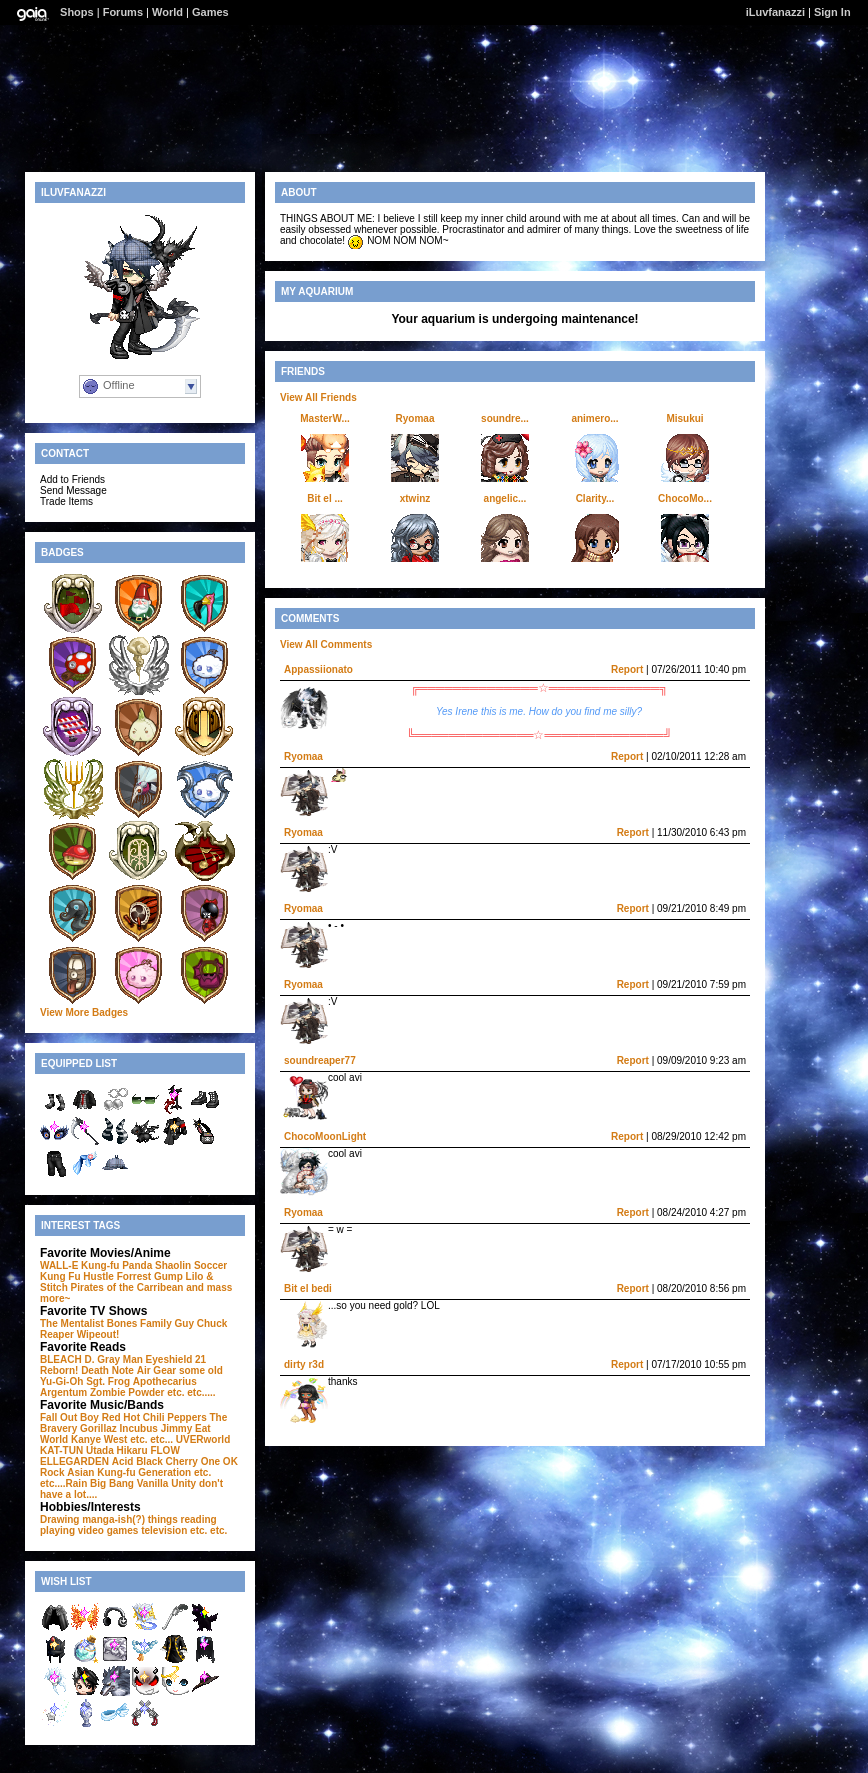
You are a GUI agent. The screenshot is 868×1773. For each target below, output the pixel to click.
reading (199, 1519)
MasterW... (324, 418)
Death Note (107, 1370)
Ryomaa (415, 418)
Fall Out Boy (69, 1417)
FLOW (164, 1450)
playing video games (89, 1530)
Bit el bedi (308, 1288)
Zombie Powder (127, 1392)
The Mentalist (72, 1323)
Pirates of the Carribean (127, 1287)
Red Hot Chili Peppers (154, 1417)
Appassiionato (318, 669)
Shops (77, 12)
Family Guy (167, 1323)
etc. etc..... (191, 1392)
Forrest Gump (150, 1276)
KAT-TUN (61, 1450)
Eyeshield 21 (176, 1359)
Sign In (832, 12)
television (164, 1530)
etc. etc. (208, 1530)
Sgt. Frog (108, 1381)
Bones (122, 1323)
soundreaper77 (320, 1060)
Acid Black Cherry (155, 1461)
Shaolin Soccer (191, 1265)
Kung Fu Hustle (77, 1276)
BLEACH (61, 1359)
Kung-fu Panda (116, 1265)
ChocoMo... (685, 498)
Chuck (212, 1323)
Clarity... (595, 498)
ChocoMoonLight (325, 1136)
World (167, 12)
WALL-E (59, 1265)
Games (210, 12)
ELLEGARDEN (74, 1461)
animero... (594, 418)
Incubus (139, 1428)
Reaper (57, 1334)
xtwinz (415, 498)
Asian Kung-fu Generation (129, 1472)
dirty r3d (304, 1364)
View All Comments (326, 644)
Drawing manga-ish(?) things (109, 1519)
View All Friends (318, 397)
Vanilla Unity (166, 1483)
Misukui (684, 418)
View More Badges (84, 1012)
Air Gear (156, 1370)
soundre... (505, 418)
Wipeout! (98, 1334)
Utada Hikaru (117, 1450)
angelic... (505, 498)
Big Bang (112, 1483)
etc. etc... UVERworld (180, 1439)
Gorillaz (98, 1428)
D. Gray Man (113, 1359)
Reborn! (59, 1370)
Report (627, 669)
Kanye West (99, 1439)
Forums (123, 12)
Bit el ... (325, 498)
